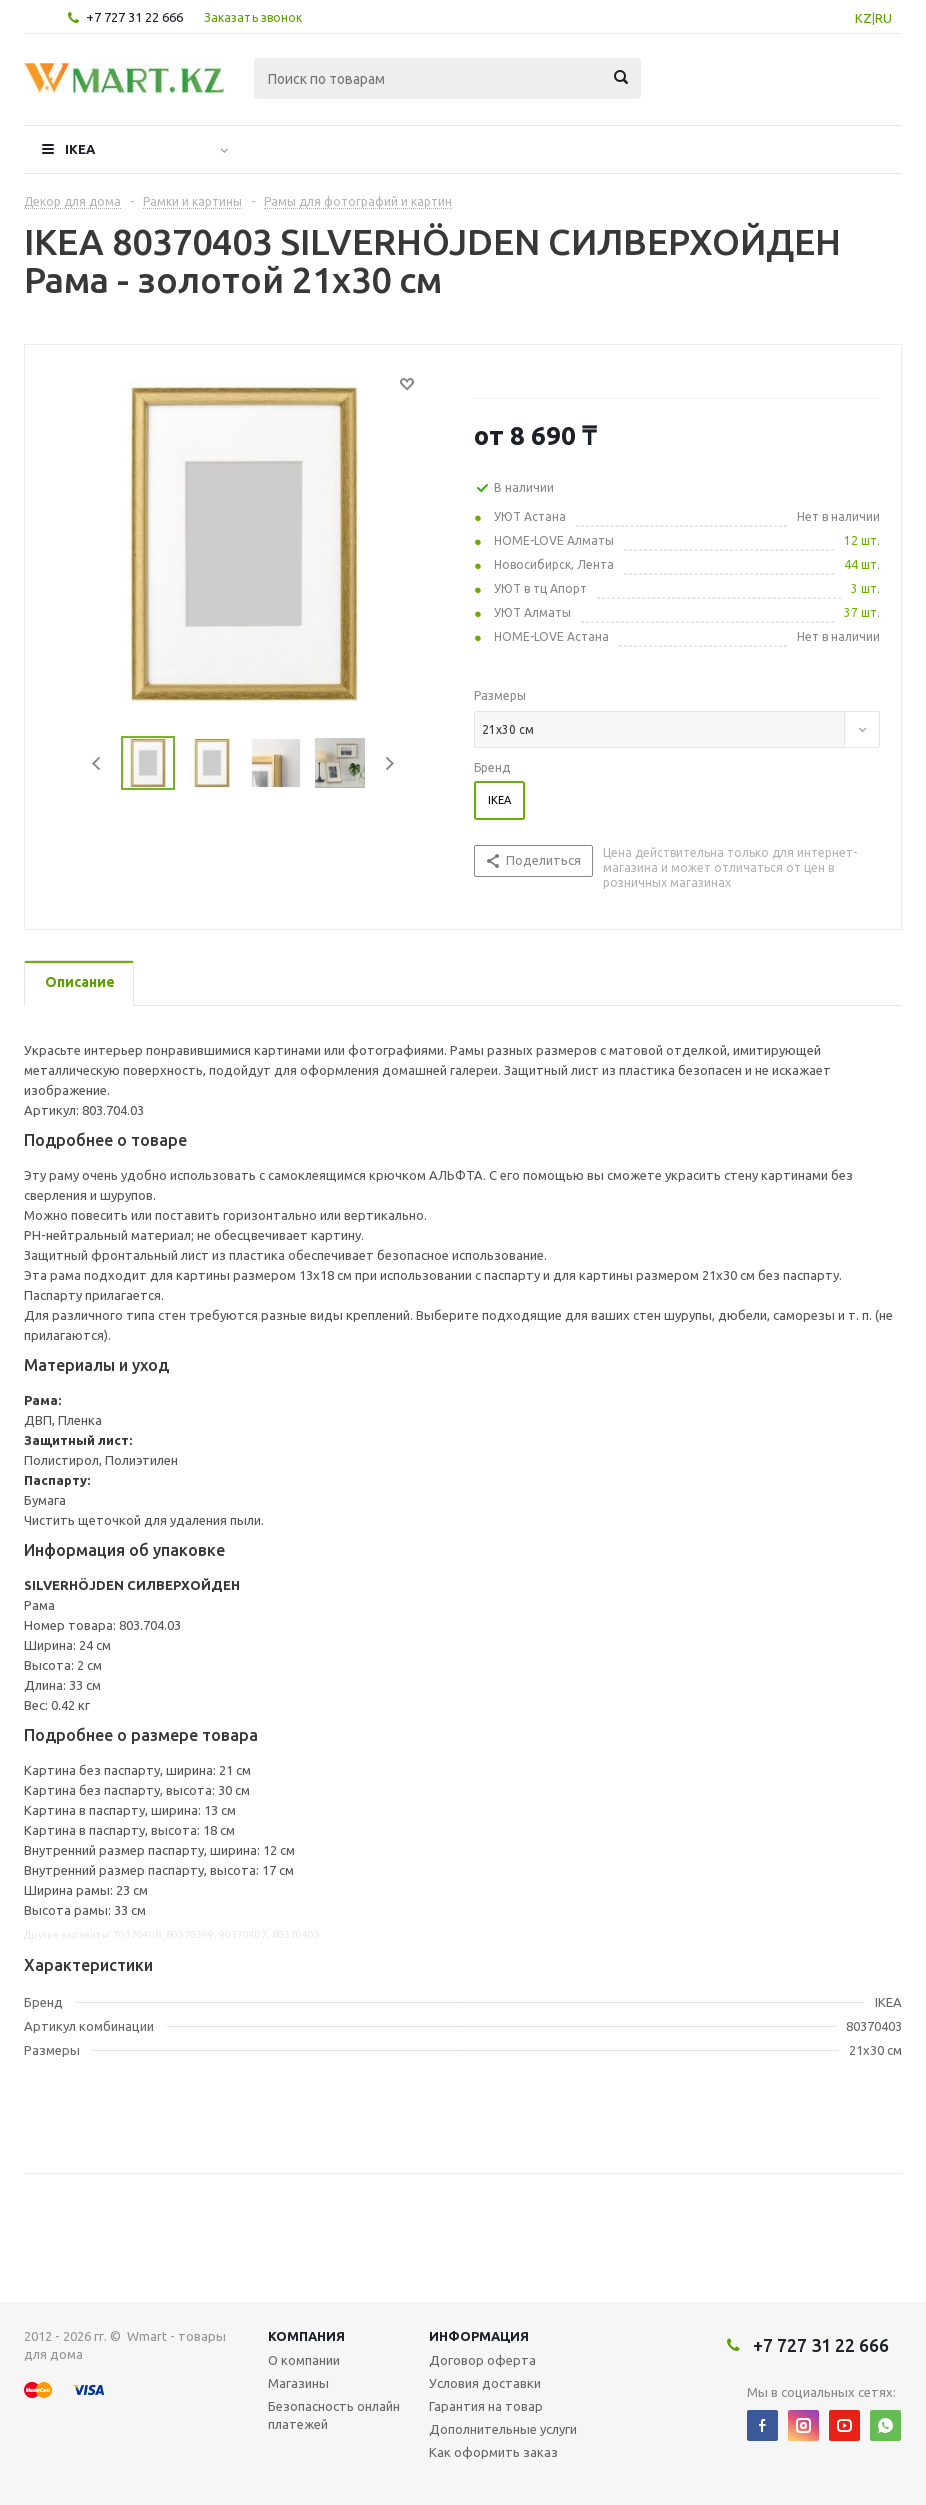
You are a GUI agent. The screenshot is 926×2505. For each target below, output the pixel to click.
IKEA (80, 149)
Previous (97, 763)
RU (883, 18)
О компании (304, 2360)
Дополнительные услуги (503, 2429)
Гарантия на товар (486, 2406)
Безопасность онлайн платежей (334, 2415)
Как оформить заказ (493, 2452)
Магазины (298, 2383)
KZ (863, 18)
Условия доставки (485, 2383)
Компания (306, 2336)
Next (389, 763)
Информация (479, 2336)
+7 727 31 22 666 (134, 17)
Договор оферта (482, 2360)
